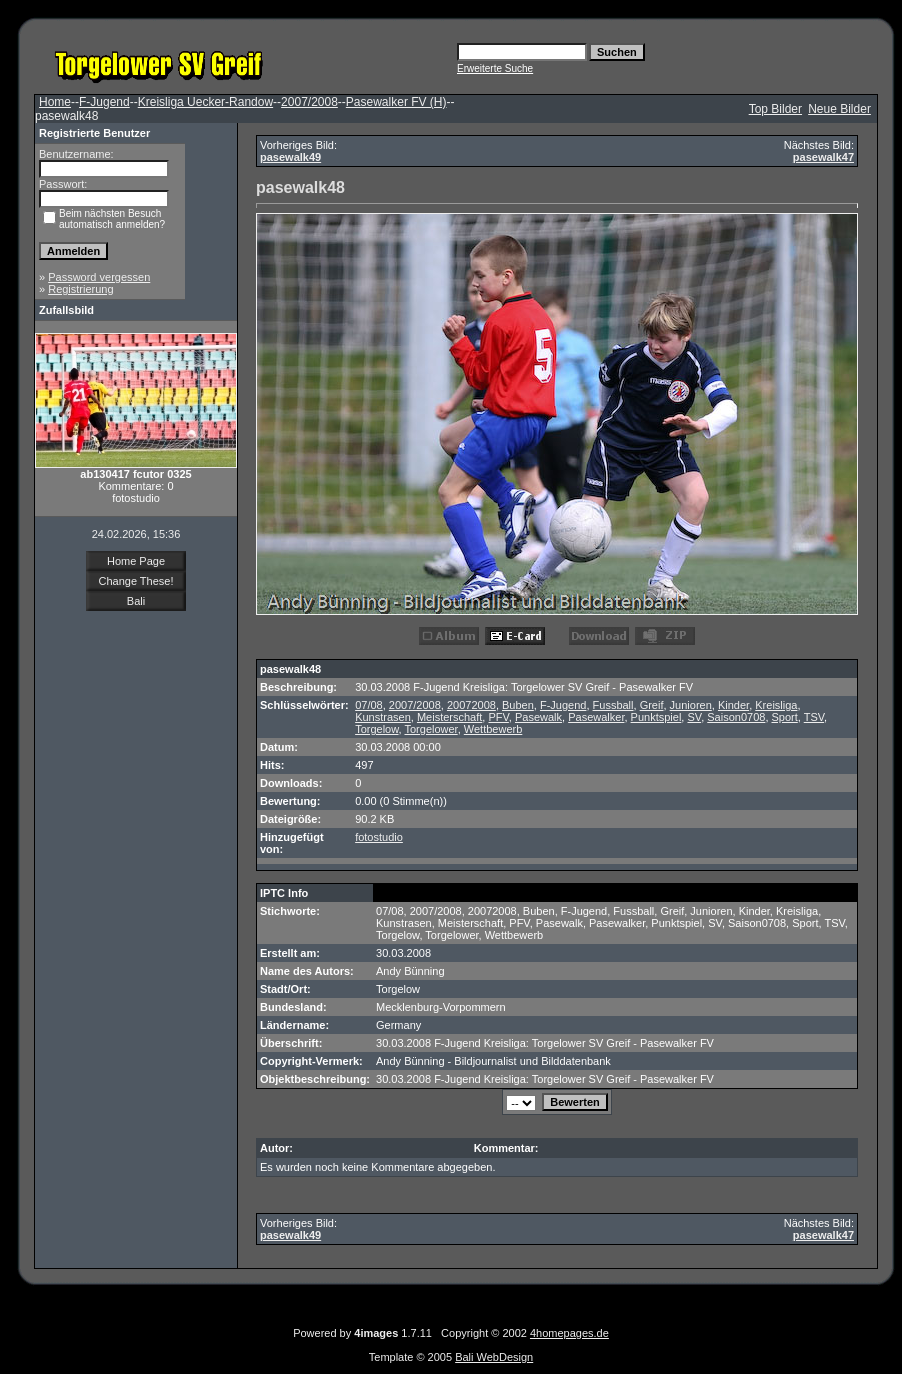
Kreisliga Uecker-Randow (205, 102)
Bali (136, 601)
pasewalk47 (823, 157)
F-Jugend (104, 102)
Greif (652, 705)
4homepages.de (569, 1333)
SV (694, 717)
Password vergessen (99, 277)
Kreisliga (776, 705)
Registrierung (80, 289)
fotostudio (379, 837)
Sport (785, 717)
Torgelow (376, 729)
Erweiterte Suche (495, 68)
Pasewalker (596, 717)
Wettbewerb (493, 729)
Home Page (136, 561)
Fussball (613, 705)
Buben (518, 705)
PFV (498, 717)
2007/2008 (309, 102)
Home (55, 102)
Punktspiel (656, 717)
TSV (814, 717)
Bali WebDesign (494, 1357)
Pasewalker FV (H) (396, 102)
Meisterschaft (449, 717)
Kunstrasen (383, 717)
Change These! (135, 581)
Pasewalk (538, 717)
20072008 (471, 705)
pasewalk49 (290, 157)
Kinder (733, 705)
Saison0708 (736, 717)
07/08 (369, 705)
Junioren (691, 705)
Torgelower (430, 729)
